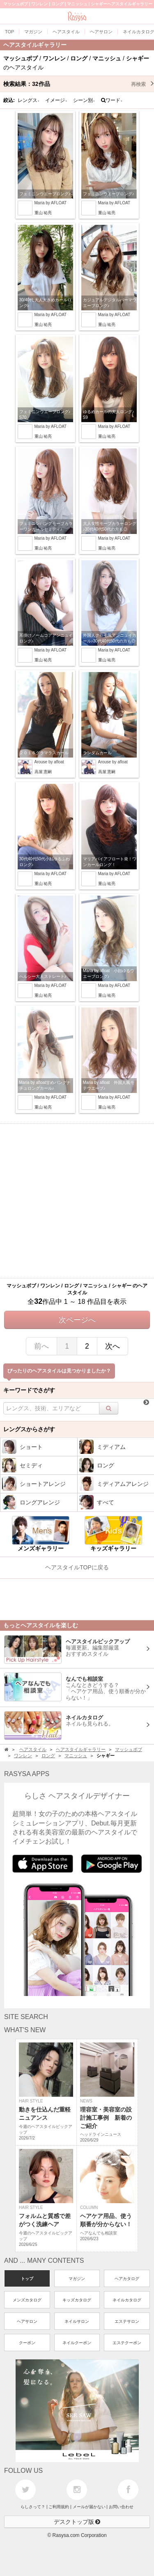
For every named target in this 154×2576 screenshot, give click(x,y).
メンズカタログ (27, 2300)
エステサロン (127, 2321)
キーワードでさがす (29, 1390)
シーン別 (84, 100)
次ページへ (77, 1320)
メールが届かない (89, 2506)
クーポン (27, 2342)
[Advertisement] (77, 1201)
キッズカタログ (76, 2300)
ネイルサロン (76, 2321)
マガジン (77, 2278)
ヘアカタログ (127, 2278)
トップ (27, 2278)
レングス (29, 100)
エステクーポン (127, 2342)
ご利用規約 (58, 2506)
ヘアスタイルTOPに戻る (77, 1567)
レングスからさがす (29, 1429)
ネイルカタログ (127, 2300)
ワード (112, 100)
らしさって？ (33, 2506)
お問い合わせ (121, 2506)
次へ (112, 1346)
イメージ (56, 100)
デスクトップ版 (77, 2521)
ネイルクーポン (76, 2342)
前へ (41, 1346)
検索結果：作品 (78, 84)
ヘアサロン (27, 2321)
